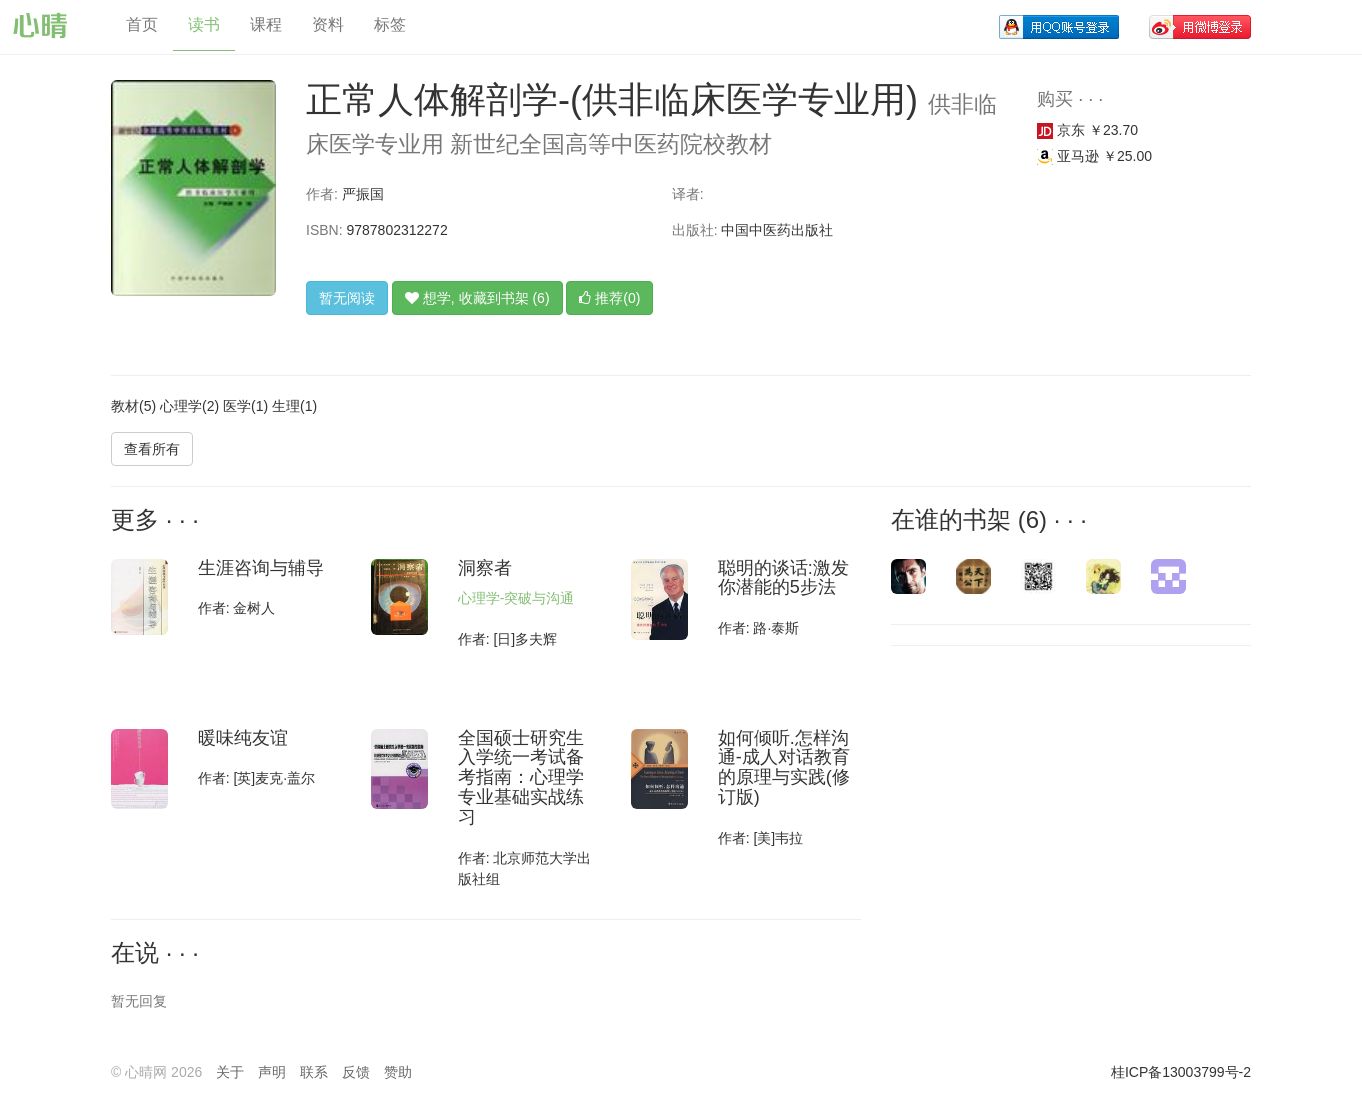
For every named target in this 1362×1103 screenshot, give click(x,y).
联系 (314, 1072)
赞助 (398, 1072)
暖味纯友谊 (243, 738)
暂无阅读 (347, 298)
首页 (142, 24)
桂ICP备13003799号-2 (1181, 1072)
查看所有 (152, 449)
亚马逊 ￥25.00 (1094, 156)
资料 (328, 24)
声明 (272, 1072)
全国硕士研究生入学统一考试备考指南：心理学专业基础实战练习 (521, 777)
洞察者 (485, 568)
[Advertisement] (1026, 791)
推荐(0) (609, 298)
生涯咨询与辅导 (261, 568)
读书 (204, 24)
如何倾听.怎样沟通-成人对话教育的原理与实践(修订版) (784, 767)
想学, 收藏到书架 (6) (477, 298)
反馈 (356, 1072)
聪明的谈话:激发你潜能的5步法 (783, 578)
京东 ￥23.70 (1087, 130)
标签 (390, 24)
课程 (266, 24)
